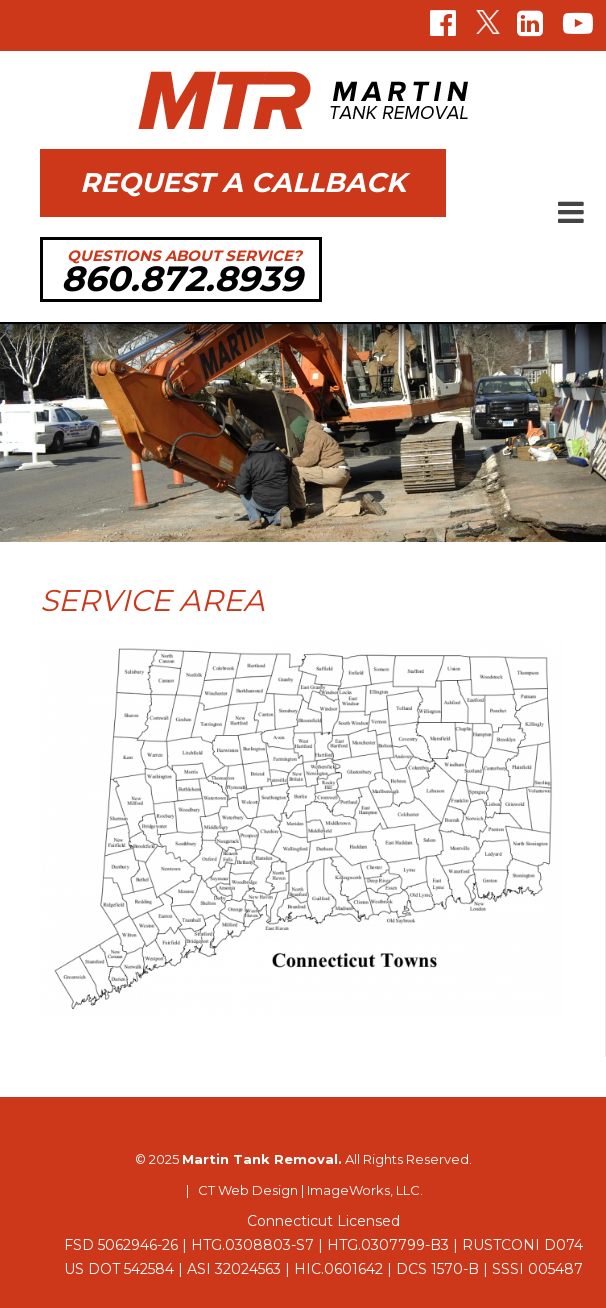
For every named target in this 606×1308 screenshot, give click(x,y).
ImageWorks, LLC (363, 1190)
